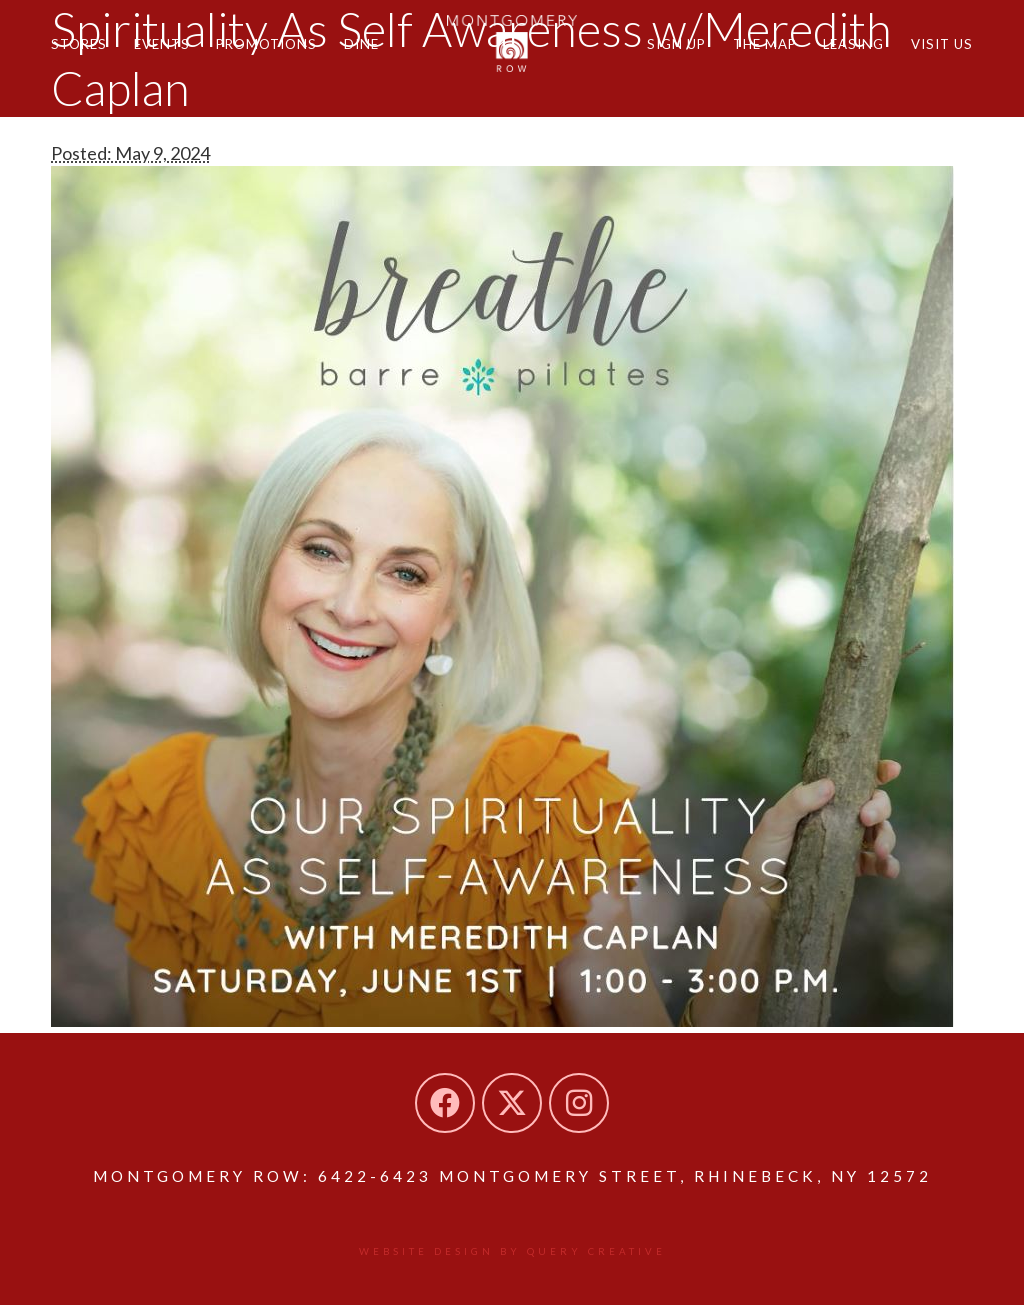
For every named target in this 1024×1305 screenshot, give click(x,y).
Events (166, 47)
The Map (759, 47)
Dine (371, 47)
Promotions (274, 47)
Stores (80, 47)
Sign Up (667, 47)
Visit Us (941, 47)
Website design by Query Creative (512, 1252)
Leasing (850, 47)
